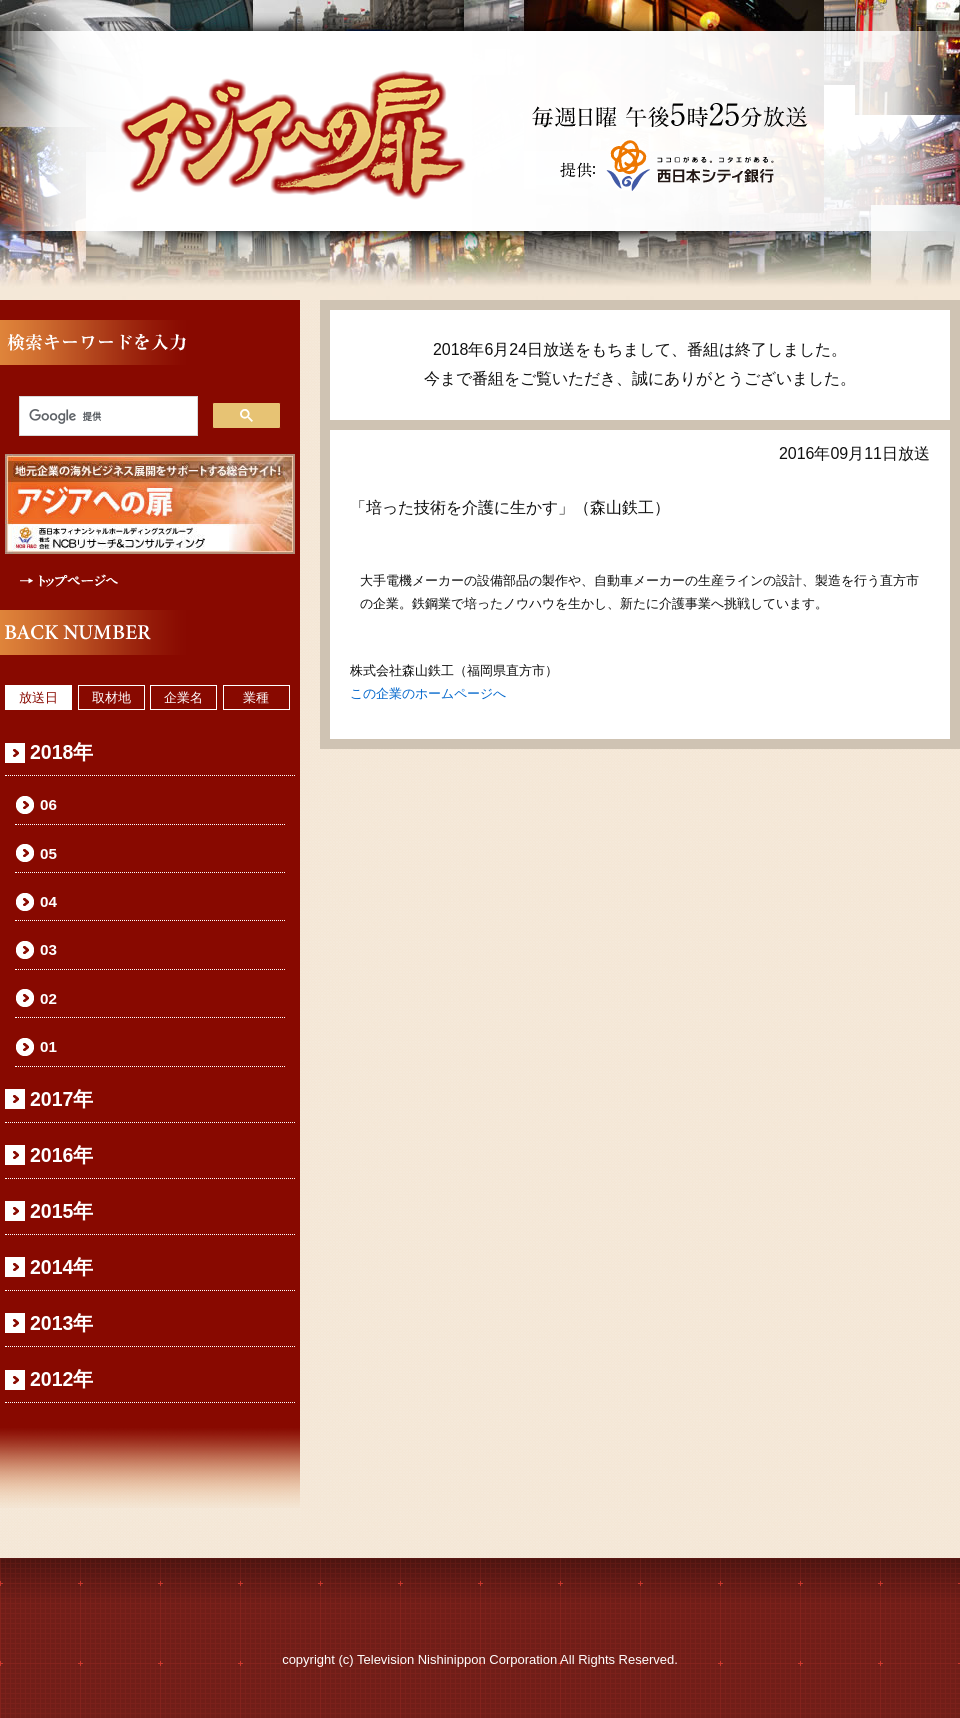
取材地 (111, 697)
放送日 (38, 697)
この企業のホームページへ (428, 693)
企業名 (183, 697)
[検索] (106, 416)
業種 (256, 697)
